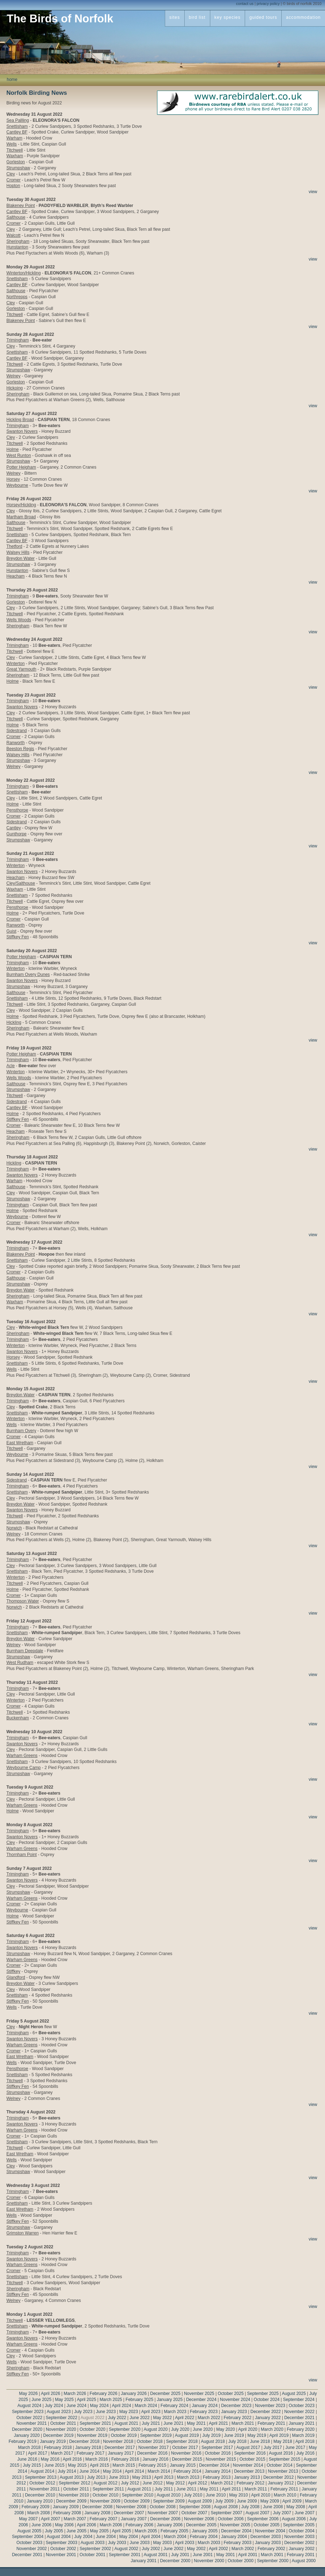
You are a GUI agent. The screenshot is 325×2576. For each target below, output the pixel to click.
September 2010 (137, 2495)
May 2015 (77, 2465)
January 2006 (170, 2524)
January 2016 (155, 2459)
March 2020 (272, 2429)
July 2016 (305, 2453)
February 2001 (301, 2554)
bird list (197, 17)
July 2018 (237, 2441)
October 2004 (302, 2530)
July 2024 (54, 2405)
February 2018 (58, 2447)
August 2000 (303, 2560)
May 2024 (99, 2405)
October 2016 (218, 2453)
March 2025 (110, 2399)
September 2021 (95, 2423)
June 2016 (27, 2459)
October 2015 (252, 2459)
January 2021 (302, 2423)
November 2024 (235, 2399)
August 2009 (200, 2501)
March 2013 (188, 2477)
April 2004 (151, 2536)
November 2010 (74, 2495)
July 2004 (83, 2536)
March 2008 (38, 2512)
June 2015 (54, 2465)
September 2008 (195, 2506)
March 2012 (222, 2483)
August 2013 (71, 2477)
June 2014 (89, 2471)
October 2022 (29, 2417)
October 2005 (267, 2524)
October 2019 (124, 2435)
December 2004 (236, 2530)
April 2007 (50, 2518)
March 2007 (75, 2518)
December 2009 (71, 2501)
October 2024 (267, 2399)
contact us (245, 3)
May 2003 (162, 2542)
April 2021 (218, 2423)
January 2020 (27, 2435)
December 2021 (299, 2417)
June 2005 (76, 2530)
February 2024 (174, 2405)
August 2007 (257, 2512)
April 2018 (305, 2441)
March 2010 (285, 2495)
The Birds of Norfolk (60, 18)
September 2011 (108, 2489)
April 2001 (247, 2554)
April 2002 (218, 2548)
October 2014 (280, 2465)
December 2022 (265, 2411)
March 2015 (124, 2465)
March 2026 (75, 2393)
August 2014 (42, 2471)
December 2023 (236, 2405)
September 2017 (217, 2447)
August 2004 (59, 2536)
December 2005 (201, 2524)
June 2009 (247, 2501)
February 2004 (204, 2536)
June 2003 (140, 2542)
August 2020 (155, 2429)
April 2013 (163, 2477)
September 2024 (299, 2399)
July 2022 (117, 2417)
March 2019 (303, 2435)
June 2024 (76, 2405)
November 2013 (283, 2471)
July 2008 (250, 2506)
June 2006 (42, 2524)
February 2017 (90, 2453)
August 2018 (212, 2441)
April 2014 (134, 2471)
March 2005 (146, 2530)
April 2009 (292, 2501)
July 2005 (54, 2530)
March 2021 (243, 2423)
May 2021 (196, 2423)
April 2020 (247, 2429)
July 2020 (180, 2429)
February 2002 (271, 2548)
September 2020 (125, 2429)
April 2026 (50, 2393)
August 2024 (29, 2405)
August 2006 (293, 2518)
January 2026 (134, 2393)
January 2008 (97, 2512)
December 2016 (152, 2453)
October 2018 (150, 2441)
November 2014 (248, 2465)
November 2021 (31, 2423)
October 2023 (302, 2405)
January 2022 (268, 2417)
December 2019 (58, 2435)
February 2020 (301, 2429)
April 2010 (260, 2495)
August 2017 (248, 2447)
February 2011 (284, 2489)
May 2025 (64, 2399)
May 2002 (196, 2548)
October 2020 (92, 2429)
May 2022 (162, 2417)
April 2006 (86, 2524)
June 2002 (173, 2548)
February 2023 (204, 2411)
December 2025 (165, 2393)
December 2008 (97, 2506)
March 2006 (110, 2524)
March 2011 (255, 2489)
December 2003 (265, 2536)
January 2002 (302, 2548)
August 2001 (155, 2554)
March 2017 (62, 2453)
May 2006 (64, 2524)
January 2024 (205, 2405)
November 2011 (44, 2489)
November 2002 (31, 2548)
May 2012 (175, 2483)
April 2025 (86, 2399)
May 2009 (269, 2501)
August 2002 (126, 2548)
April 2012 (197, 2483)
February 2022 (237, 2417)
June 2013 (119, 2477)
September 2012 (74, 2483)
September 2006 (263, 2518)
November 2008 (131, 2506)
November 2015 (221, 2459)
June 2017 (295, 2447)
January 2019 (53, 2441)
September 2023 (28, 2411)
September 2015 (284, 2459)
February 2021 (271, 2423)
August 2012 (105, 2483)
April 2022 (184, 2417)
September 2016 (250, 2453)
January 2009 (66, 2506)
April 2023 (151, 2411)
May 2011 (209, 2489)
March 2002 (243, 2548)
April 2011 (231, 2489)
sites (174, 17)
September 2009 (169, 2501)
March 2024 (146, 2405)
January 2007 (134, 2518)
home (12, 79)
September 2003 (61, 2542)
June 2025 (42, 2399)
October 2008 (163, 2506)
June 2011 (186, 2489)
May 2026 (28, 2393)
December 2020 (27, 2429)
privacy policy (268, 3)
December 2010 (40, 2495)
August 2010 (168, 2495)
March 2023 (175, 2411)
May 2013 (141, 2477)
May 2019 (257, 2435)
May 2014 (112, 2471)
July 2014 (67, 2471)
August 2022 (92, 2417)
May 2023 (128, 2411)
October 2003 (29, 2542)
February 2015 (152, 2465)
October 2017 (185, 2447)
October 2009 (137, 2501)
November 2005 (235, 2524)
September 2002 (95, 2548)
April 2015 (99, 2465)
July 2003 (117, 2542)
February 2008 (67, 2512)
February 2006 (139, 2524)
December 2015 (187, 2459)
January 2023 (234, 2411)
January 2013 (247, 2477)
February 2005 (174, 2530)
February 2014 (187, 2471)
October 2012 (42, 2483)
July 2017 (273, 2447)
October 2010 (106, 2495)
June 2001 (203, 2554)
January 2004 (234, 2536)
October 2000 (241, 2560)
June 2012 (153, 2483)
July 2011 (164, 2489)
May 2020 (225, 2429)
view (313, 191)
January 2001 (144, 2560)
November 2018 (118, 2441)
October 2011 (76, 2489)
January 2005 (205, 2530)
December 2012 (278, 2477)
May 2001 (225, 2554)
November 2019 (92, 2435)
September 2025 (263, 2393)
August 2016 (281, 2453)
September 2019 (156, 2435)
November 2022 (299, 2411)
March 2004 (175, 2536)
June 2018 (260, 2441)
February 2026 (103, 2393)
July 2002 (151, 2548)
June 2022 (140, 2417)
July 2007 (282, 2512)
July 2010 (193, 2495)
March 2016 (96, 2459)
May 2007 (28, 2518)
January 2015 (183, 2465)
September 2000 (272, 2560)
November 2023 (270, 2405)
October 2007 (194, 2512)
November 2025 (199, 2393)
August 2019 (187, 2435)
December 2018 (84, 2441)
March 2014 (158, 2471)
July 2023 (83, 2411)
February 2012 (250, 2483)
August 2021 (126, 2423)
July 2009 (224, 2501)
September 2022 (61, 2417)
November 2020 (61, 2429)
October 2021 (63, 2423)
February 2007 (103, 2518)
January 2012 (281, 2483)
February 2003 (237, 2542)
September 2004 (28, 2536)
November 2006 (199, 2518)
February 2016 (125, 2459)
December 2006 (165, 2518)
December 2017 (119, 2447)
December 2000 (175, 2560)
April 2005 (121, 2530)
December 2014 (214, 2465)
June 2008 (273, 2506)
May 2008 (295, 2506)
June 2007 (304, 2512)
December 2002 (299, 2542)
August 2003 (92, 2542)
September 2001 (125, 2554)
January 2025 (170, 2399)
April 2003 (184, 2542)
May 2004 (128, 2536)
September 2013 (40, 2477)
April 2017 (37, 2453)
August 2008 (226, 2506)
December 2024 (201, 2399)
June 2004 (106, 2536)
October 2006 (231, 2518)
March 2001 (272, 2554)
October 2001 (92, 2554)
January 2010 (40, 2501)
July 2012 (130, 2483)
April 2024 (121, 2405)
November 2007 (163, 2512)
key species (228, 17)
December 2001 (27, 2554)
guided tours (263, 17)
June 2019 (234, 2435)
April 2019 (278, 2435)
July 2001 (180, 2554)
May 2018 (282, 2441)
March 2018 (29, 2447)
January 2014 (218, 2471)
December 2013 (249, 2471)
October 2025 (231, 2393)
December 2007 (129, 2512)
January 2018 (88, 2447)
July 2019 (211, 2435)
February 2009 (35, 2506)
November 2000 (209, 2560)
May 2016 (50, 2459)
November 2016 (186, 2453)
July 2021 (151, 2423)
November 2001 (61, 2554)
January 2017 (121, 2453)
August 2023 (59, 2411)
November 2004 (270, 2530)
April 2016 (72, 2459)
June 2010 (216, 2495)
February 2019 (22, 2441)
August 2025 (293, 2393)
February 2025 (139, 2399)
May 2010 (238, 2495)
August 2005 (29, 2530)
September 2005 (299, 2524)
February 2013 (217, 2477)
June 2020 (203, 2429)
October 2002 (63, 2548)
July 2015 (32, 2465)
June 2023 (106, 2411)
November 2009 (105, 2501)
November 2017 (154, 2447)
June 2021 (173, 2423)
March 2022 (209, 2417)
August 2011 (139, 2489)
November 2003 (299, 2536)
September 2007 (226, 2512)
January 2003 (268, 2542)
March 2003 (209, 2542)
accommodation (303, 17)
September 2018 (182, 2441)
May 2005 (99, 2530)
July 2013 (96, 2477)
